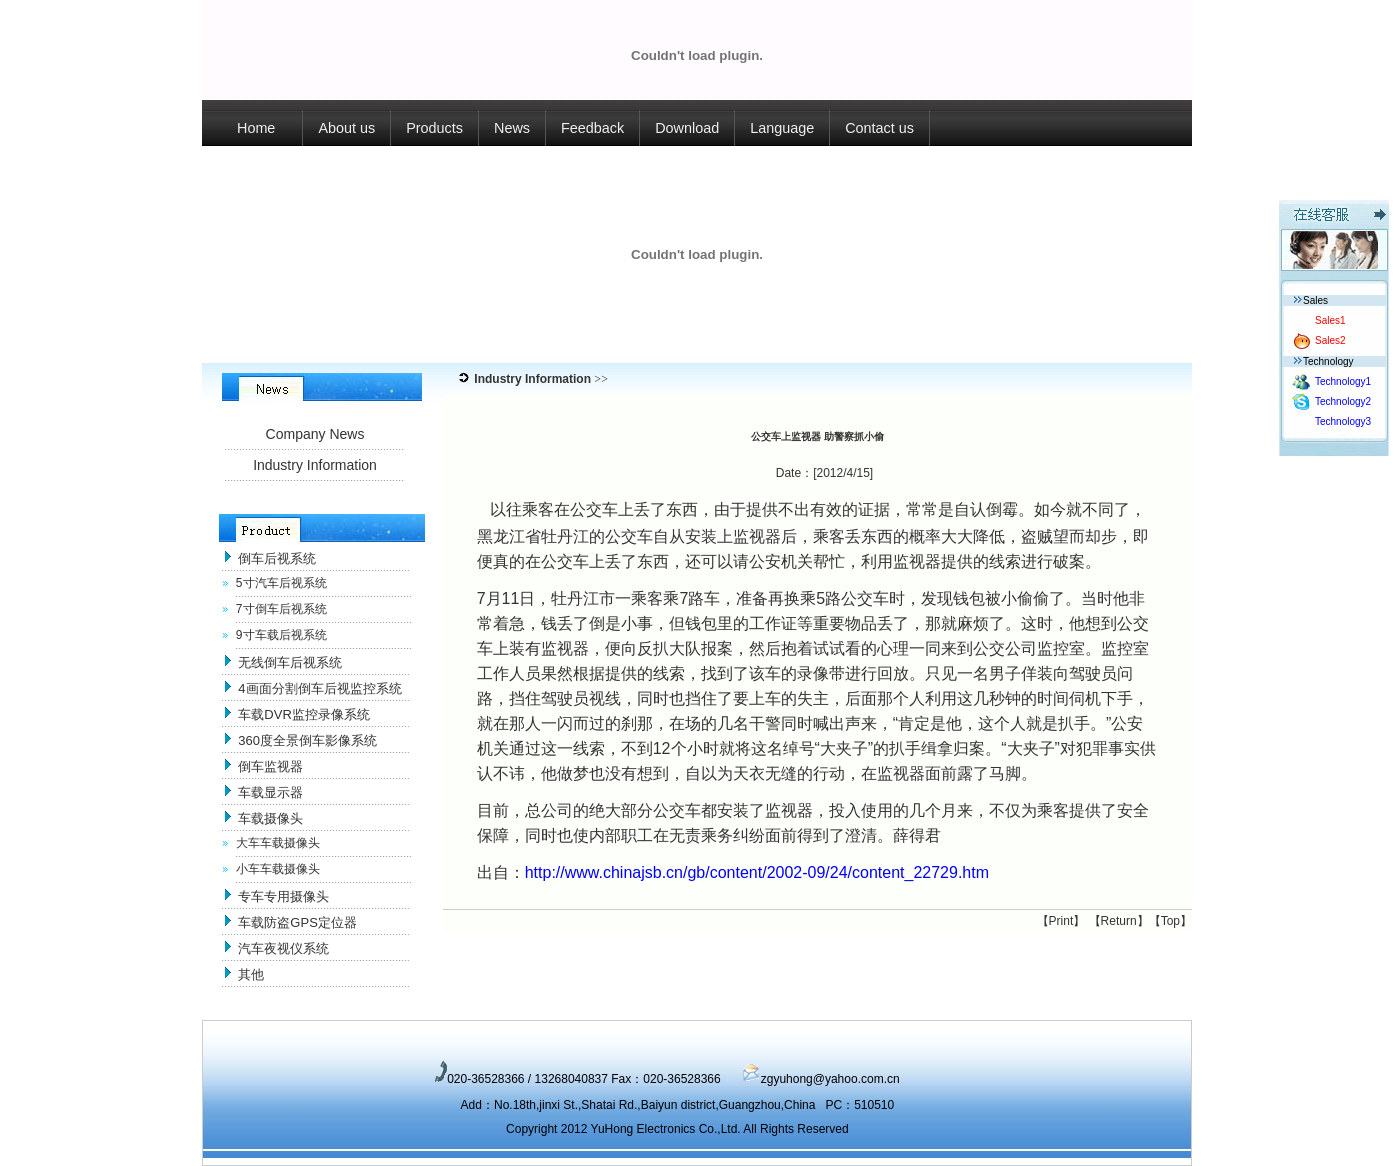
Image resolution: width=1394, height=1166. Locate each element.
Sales (1311, 300)
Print (1061, 921)
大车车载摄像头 (278, 843)
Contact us (879, 128)
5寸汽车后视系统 (281, 583)
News (512, 128)
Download (687, 128)
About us (346, 128)
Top (1170, 921)
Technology (1324, 361)
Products (434, 128)
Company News (315, 434)
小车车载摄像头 (278, 869)
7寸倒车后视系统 (281, 609)
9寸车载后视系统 (281, 635)
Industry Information (315, 465)
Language (782, 128)
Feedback (592, 128)
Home (252, 128)
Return (1119, 921)
